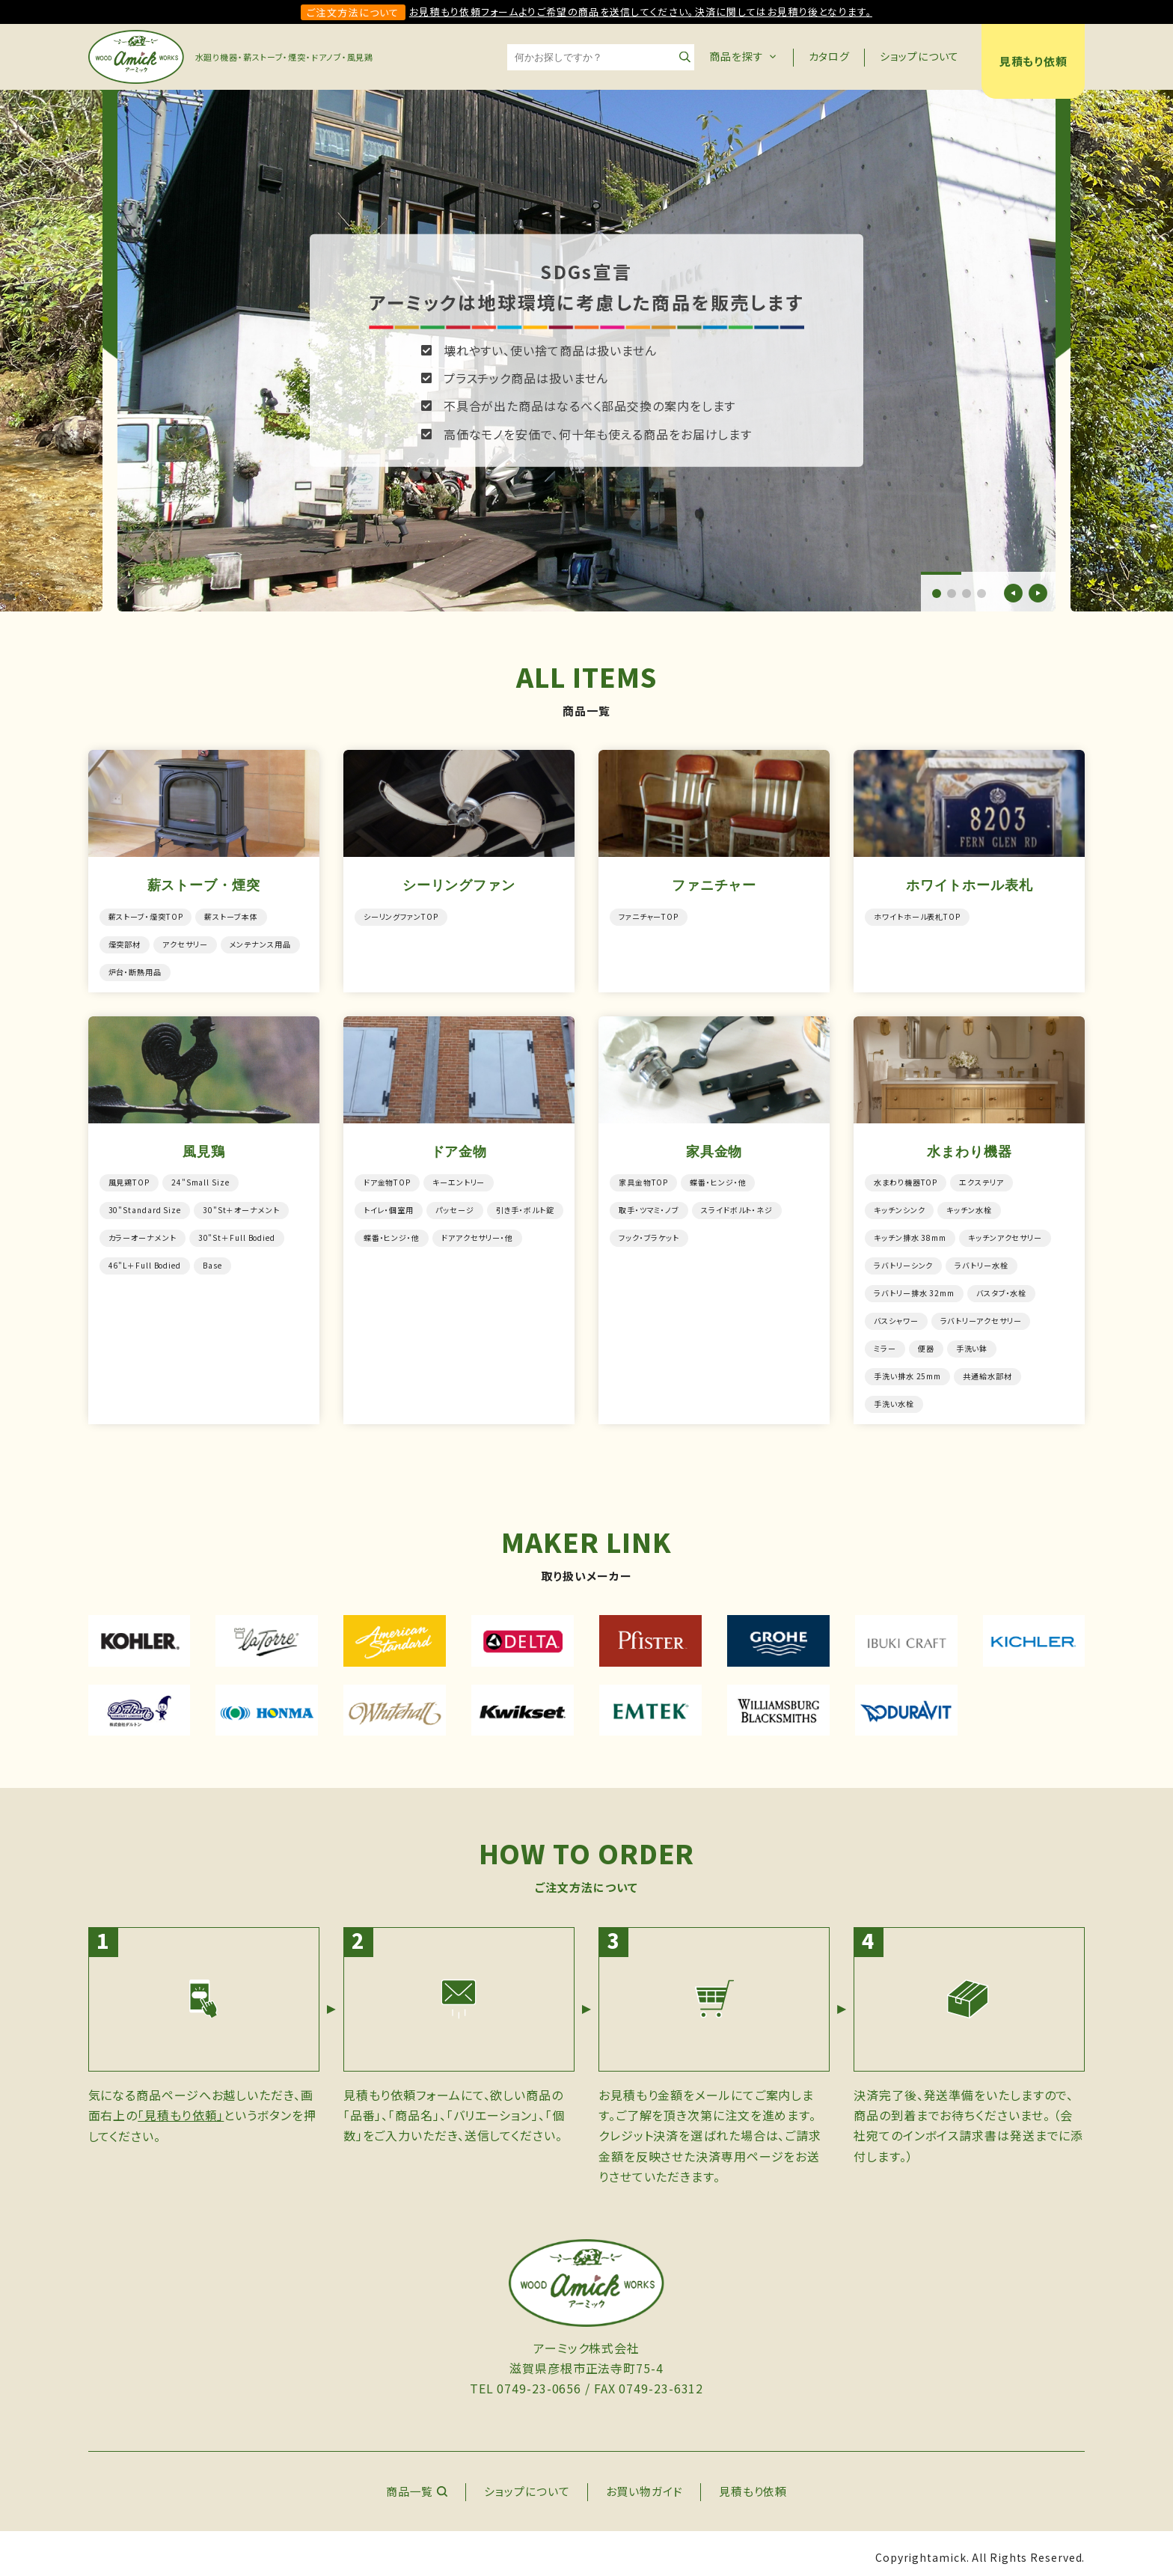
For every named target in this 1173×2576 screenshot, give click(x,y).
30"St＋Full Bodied (236, 1233)
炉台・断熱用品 (135, 970)
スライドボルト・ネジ (737, 1206)
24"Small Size (200, 1179)
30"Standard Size (144, 1206)
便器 (926, 1341)
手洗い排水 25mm (907, 1368)
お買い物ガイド (644, 2483)
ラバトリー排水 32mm (914, 1287)
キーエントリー (458, 1179)
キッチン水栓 (969, 1206)
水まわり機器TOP (905, 1179)
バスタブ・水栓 (1001, 1287)
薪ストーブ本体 (231, 916)
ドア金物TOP (387, 1179)
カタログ (830, 56)
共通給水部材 (987, 1368)
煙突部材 (124, 943)
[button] (936, 593)
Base (212, 1260)
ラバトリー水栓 (981, 1260)
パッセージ (454, 1206)
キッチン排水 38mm (910, 1233)
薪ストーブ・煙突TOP (145, 916)
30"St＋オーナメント (241, 1206)
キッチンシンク (899, 1206)
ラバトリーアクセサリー (981, 1314)
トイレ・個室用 (389, 1206)
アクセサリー (184, 943)
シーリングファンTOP (401, 916)
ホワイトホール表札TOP (917, 916)
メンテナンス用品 (260, 943)
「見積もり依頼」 (181, 2107)
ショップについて (919, 56)
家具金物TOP (643, 1179)
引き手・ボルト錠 (525, 1206)
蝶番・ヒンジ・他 (392, 1233)
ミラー (885, 1341)
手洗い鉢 (972, 1341)
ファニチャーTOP (649, 916)
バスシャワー (896, 1314)
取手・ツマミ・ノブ (649, 1206)
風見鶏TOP (129, 1179)
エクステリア (981, 1179)
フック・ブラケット (649, 1233)
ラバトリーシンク (903, 1260)
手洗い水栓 (894, 1395)
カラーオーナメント (142, 1233)
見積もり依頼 (1033, 61)
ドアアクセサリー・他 (477, 1233)
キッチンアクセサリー (1005, 1233)
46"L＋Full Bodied (144, 1260)
